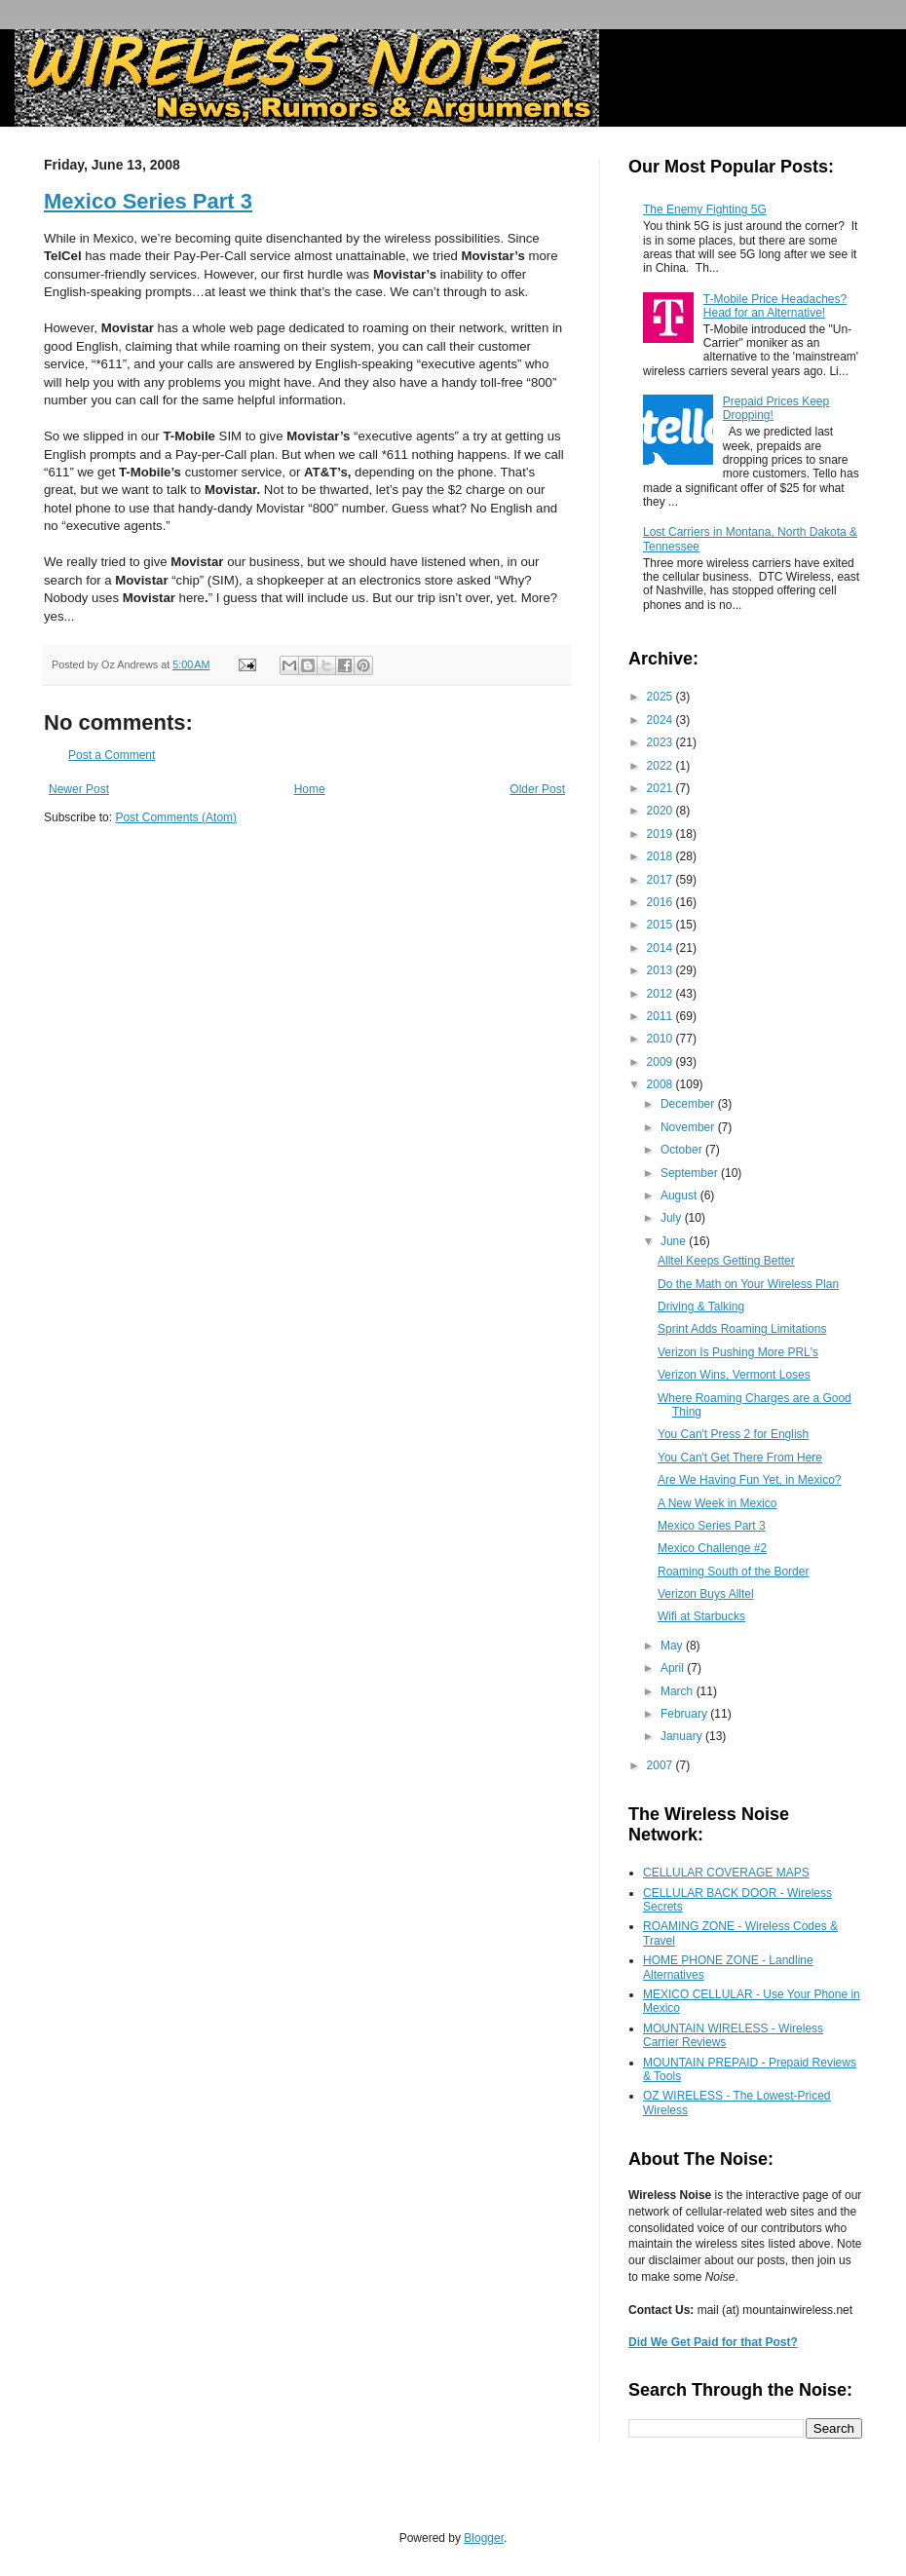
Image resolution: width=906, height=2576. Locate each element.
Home (309, 789)
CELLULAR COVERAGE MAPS (726, 1872)
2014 (661, 948)
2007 (661, 1765)
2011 (661, 1016)
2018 (661, 856)
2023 (661, 742)
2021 (661, 788)
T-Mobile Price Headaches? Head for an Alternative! (775, 306)
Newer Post (79, 789)
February (685, 1714)
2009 (661, 1062)
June (675, 1241)
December (689, 1104)
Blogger (484, 2538)
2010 (661, 1038)
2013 (661, 970)
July (673, 1218)
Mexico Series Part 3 (148, 201)
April (674, 1668)
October (683, 1149)
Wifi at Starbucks (701, 1616)
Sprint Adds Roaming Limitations (742, 1329)
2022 (661, 766)
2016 (661, 902)
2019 (661, 834)
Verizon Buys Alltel (706, 1594)
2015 (661, 924)
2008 (661, 1084)
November (689, 1127)
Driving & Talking (701, 1306)
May (673, 1645)
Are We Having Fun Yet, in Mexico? (750, 1480)
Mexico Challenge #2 (712, 1548)
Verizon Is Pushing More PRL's (738, 1352)
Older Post (537, 789)
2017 (661, 880)
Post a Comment (111, 755)
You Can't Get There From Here (740, 1457)
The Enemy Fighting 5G (705, 209)
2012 (661, 994)
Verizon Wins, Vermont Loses (734, 1375)
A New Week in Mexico (717, 1503)
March (679, 1691)
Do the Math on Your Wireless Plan (748, 1284)
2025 (661, 696)
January (683, 1736)
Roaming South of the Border (733, 1571)
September (691, 1173)
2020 (661, 810)
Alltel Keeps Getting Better (726, 1261)
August (680, 1195)
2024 (661, 720)
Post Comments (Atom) (176, 817)
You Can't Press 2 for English (733, 1434)
